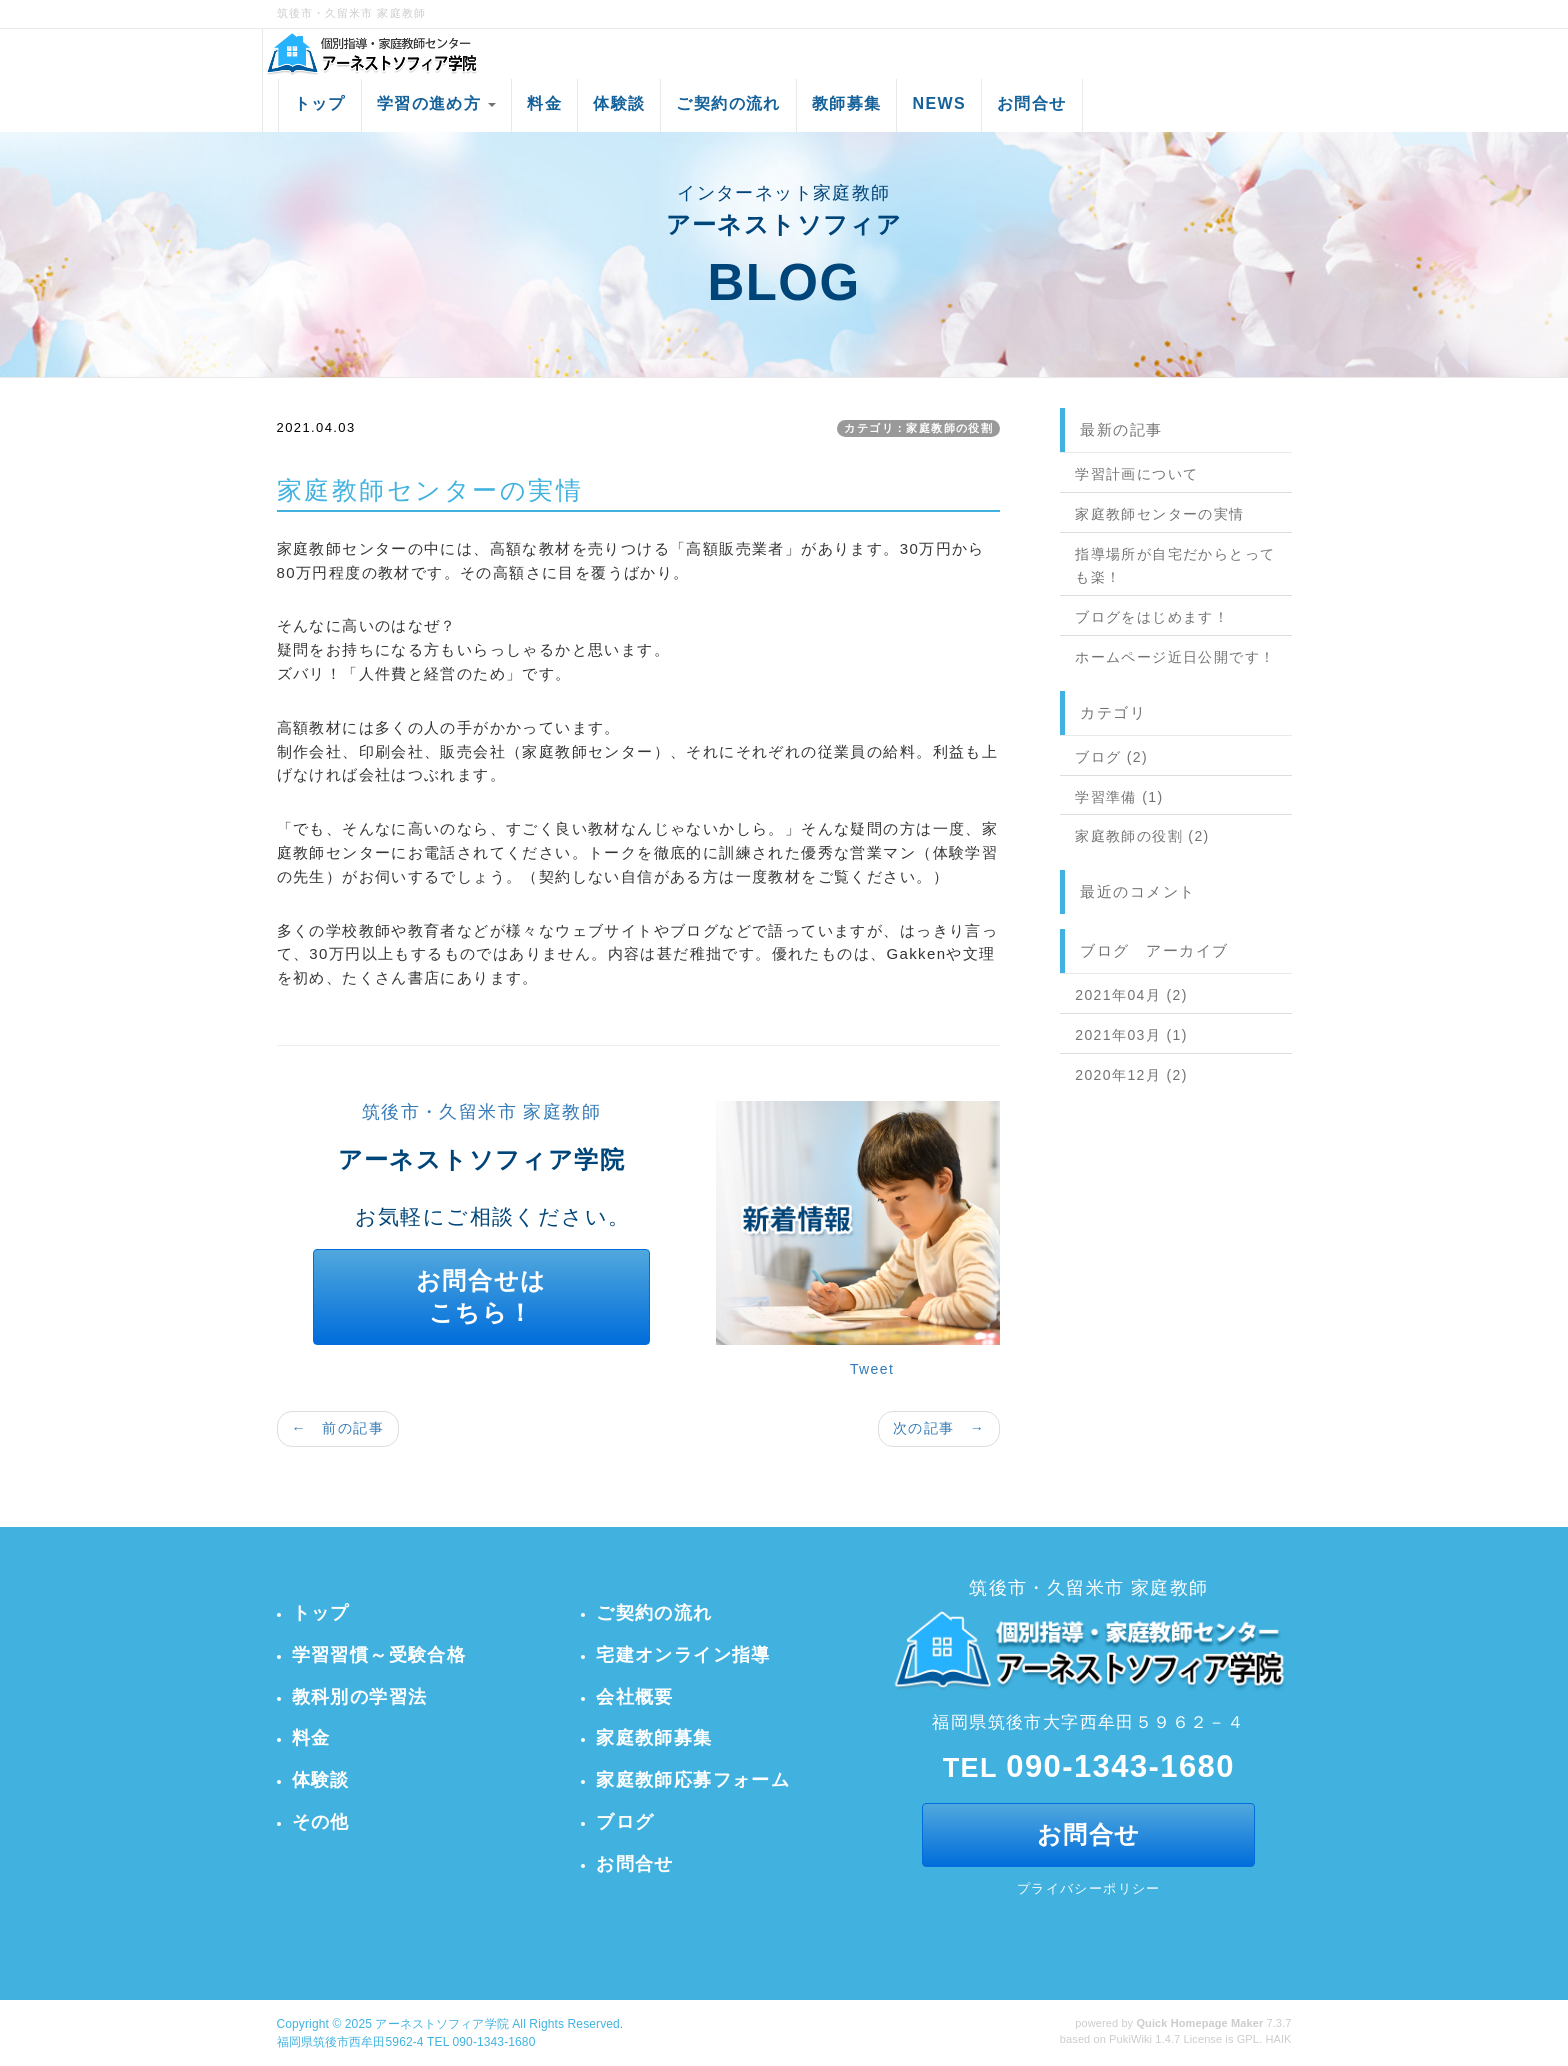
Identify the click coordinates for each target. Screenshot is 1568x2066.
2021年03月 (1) (1131, 1035)
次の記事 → (939, 1428)
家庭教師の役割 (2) (1142, 836)
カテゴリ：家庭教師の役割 (918, 428)
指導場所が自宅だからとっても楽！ (1175, 566)
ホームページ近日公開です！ (1175, 657)
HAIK (1278, 2039)
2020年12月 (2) (1131, 1075)
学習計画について (1136, 474)
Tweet (872, 1369)
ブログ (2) (1111, 757)
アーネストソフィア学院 (441, 2024)
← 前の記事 (338, 1428)
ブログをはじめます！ (1152, 617)
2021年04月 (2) (1131, 995)
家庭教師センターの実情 (1159, 514)
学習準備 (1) (1119, 797)
